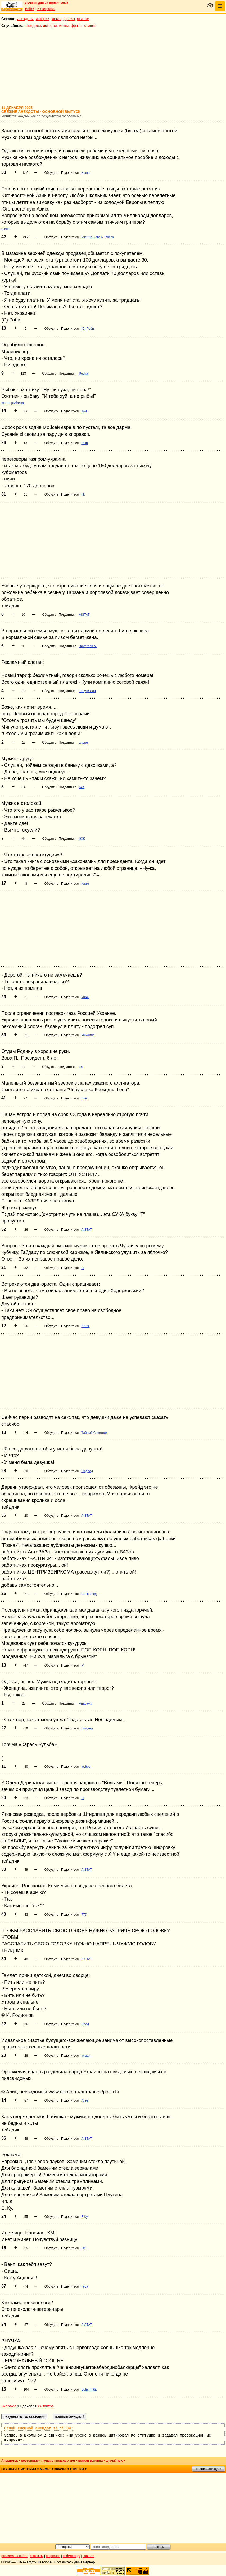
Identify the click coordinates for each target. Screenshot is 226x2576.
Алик (84, 2100)
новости (88, 2556)
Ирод (85, 2024)
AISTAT (84, 615)
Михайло (87, 1035)
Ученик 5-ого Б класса (97, 237)
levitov (85, 1766)
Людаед (87, 1728)
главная (9, 2469)
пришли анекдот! (208, 2469)
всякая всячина (90, 2460)
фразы (69, 19)
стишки (83, 19)
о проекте (53, 2556)
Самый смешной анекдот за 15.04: (38, 2428)
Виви (85, 1098)
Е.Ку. (84, 2217)
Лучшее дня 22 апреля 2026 (46, 3)
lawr (84, 411)
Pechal (84, 373)
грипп (5, 229)
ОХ (83, 2248)
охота (5, 403)
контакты (36, 2556)
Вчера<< (8, 2406)
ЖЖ (82, 839)
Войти (29, 9)
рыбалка (17, 403)
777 (84, 1914)
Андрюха (85, 1703)
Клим (85, 883)
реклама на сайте (14, 2556)
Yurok (85, 997)
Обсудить (51, 173)
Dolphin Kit (89, 2389)
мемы (56, 19)
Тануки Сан (87, 691)
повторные (29, 2460)
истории (42, 19)
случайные (114, 2460)
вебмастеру (71, 2556)
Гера (84, 2286)
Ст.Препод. (89, 1594)
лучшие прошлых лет (58, 2460)
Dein (84, 443)
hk (83, 494)
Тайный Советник (94, 1433)
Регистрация (46, 9)
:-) (82, 1665)
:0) (81, 1067)
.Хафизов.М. (88, 646)
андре (83, 742)
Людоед (87, 1471)
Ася (81, 787)
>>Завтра (46, 2406)
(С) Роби (87, 328)
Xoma (85, 173)
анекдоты (25, 19)
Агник (85, 1326)
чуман (85, 2055)
